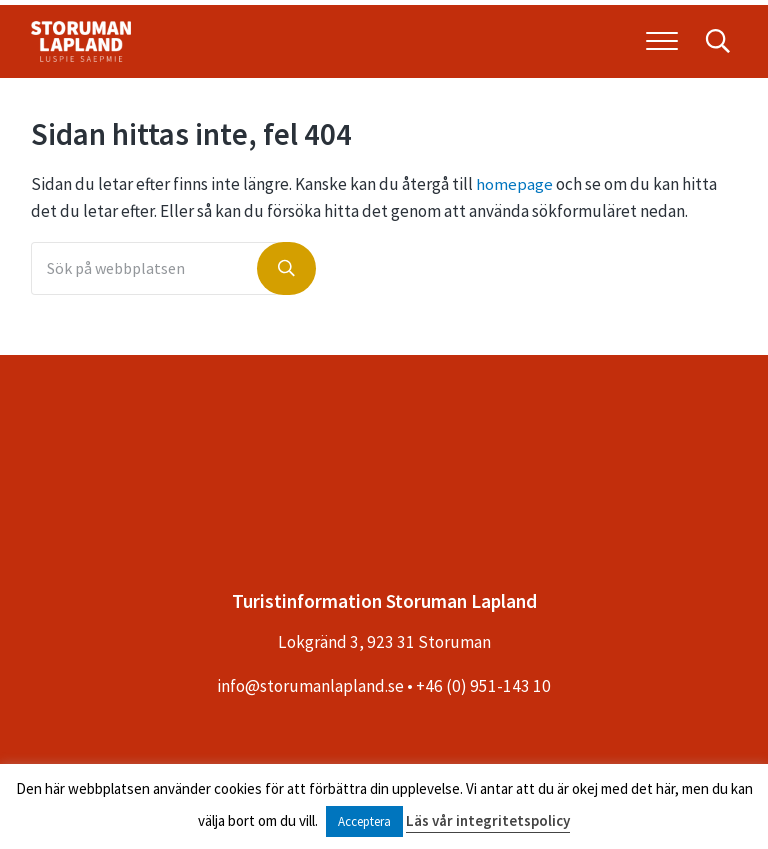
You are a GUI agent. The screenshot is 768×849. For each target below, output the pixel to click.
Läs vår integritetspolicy (488, 820)
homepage (514, 192)
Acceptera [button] (364, 821)
